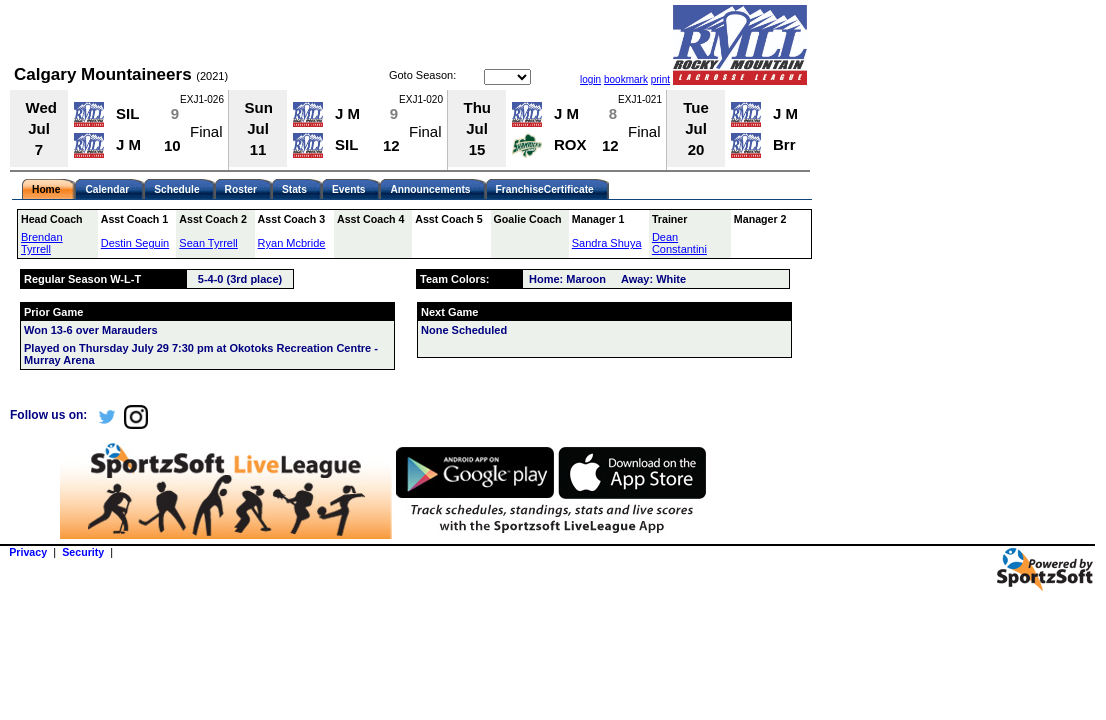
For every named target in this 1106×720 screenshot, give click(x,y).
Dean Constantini (679, 243)
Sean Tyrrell (208, 243)
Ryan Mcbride (292, 243)
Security (83, 552)
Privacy (28, 552)
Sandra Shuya (607, 243)
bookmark (626, 79)
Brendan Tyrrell (42, 243)
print (660, 79)
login (590, 79)
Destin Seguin (135, 243)
